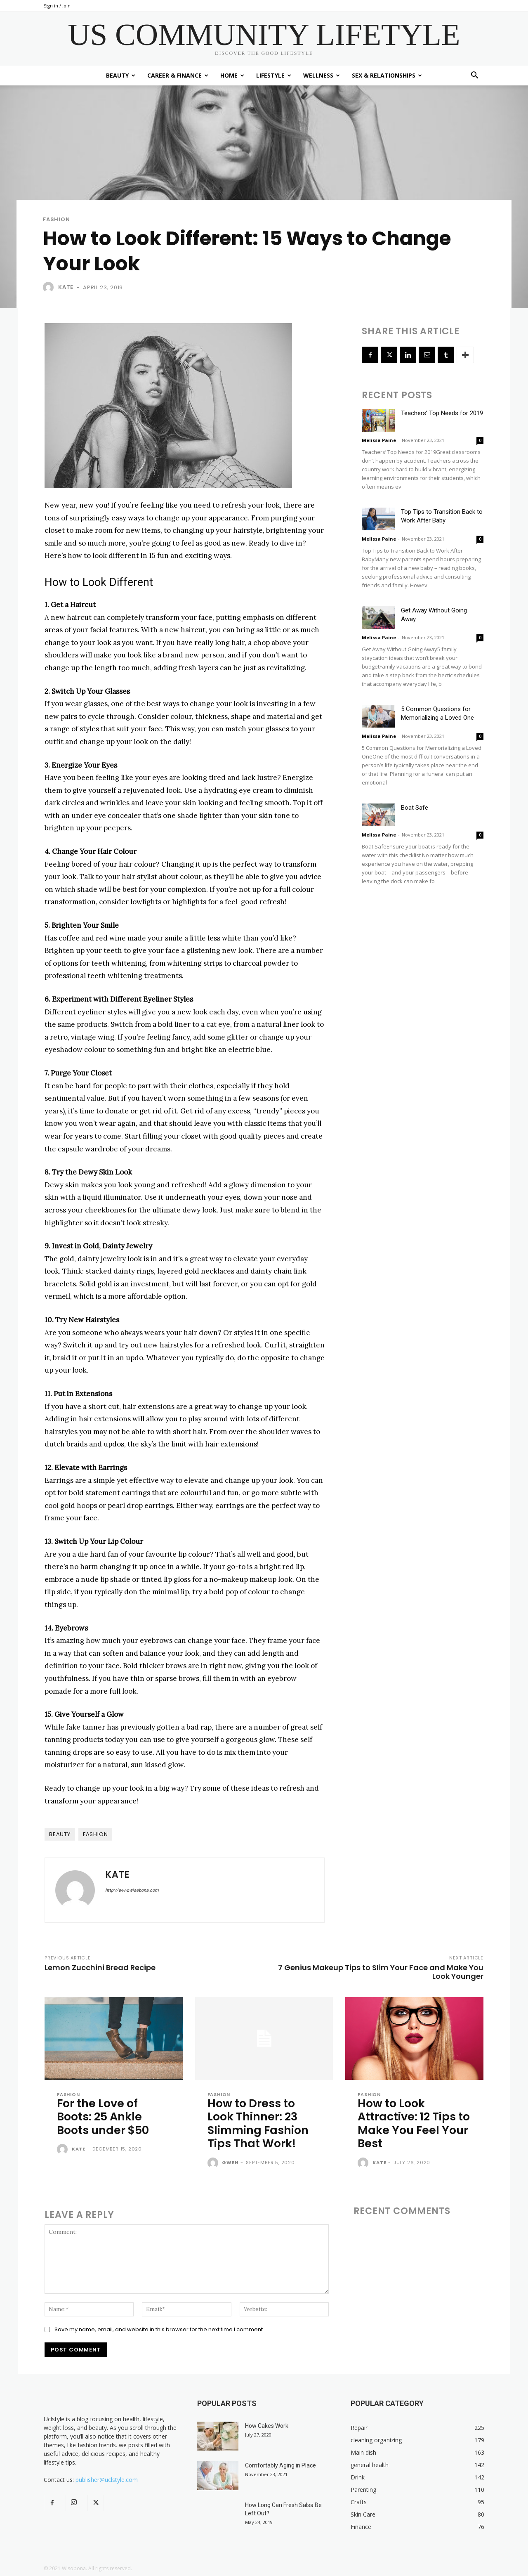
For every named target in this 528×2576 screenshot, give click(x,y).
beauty (60, 1834)
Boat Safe (414, 807)
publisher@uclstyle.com (106, 2480)
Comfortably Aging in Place (280, 2465)
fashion (95, 1834)
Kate (65, 287)
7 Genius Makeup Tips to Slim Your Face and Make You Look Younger (380, 1971)
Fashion (56, 219)
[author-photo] (63, 2149)
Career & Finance (177, 75)
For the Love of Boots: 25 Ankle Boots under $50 (103, 2117)
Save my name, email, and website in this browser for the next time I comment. (159, 2329)
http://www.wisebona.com (132, 1890)
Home (232, 75)
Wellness (321, 75)
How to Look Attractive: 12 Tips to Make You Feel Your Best (414, 2123)
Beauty (120, 75)
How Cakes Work (266, 2425)
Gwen (230, 2162)
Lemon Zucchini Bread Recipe (100, 1967)
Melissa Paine (379, 440)
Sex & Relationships (387, 75)
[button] (474, 76)
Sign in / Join (57, 5)
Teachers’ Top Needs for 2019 (442, 413)
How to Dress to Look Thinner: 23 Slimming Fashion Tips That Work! (258, 2123)
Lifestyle (273, 75)
